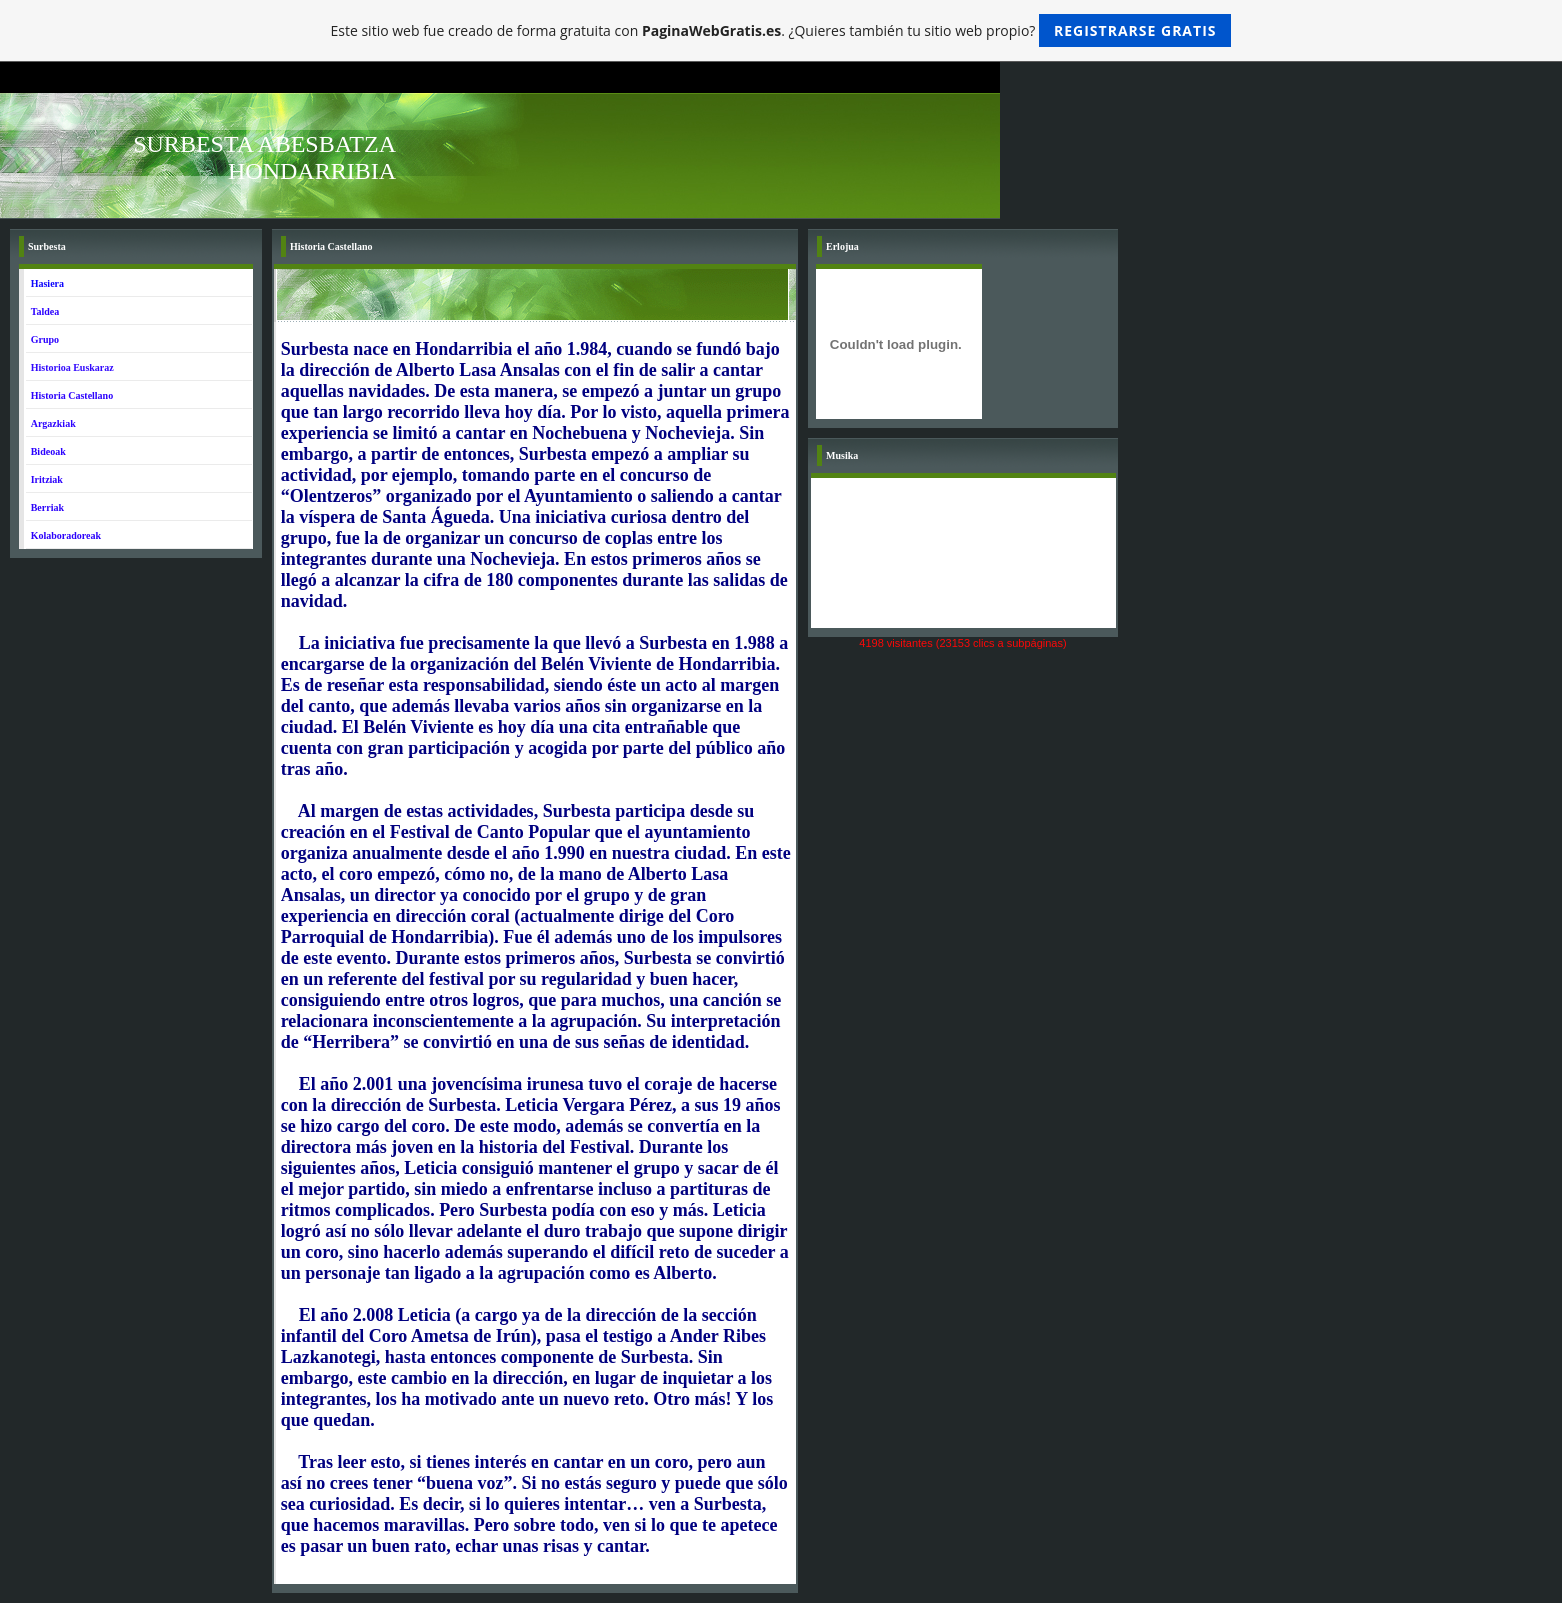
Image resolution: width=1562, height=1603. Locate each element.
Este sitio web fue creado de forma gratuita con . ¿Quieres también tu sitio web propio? (781, 30)
